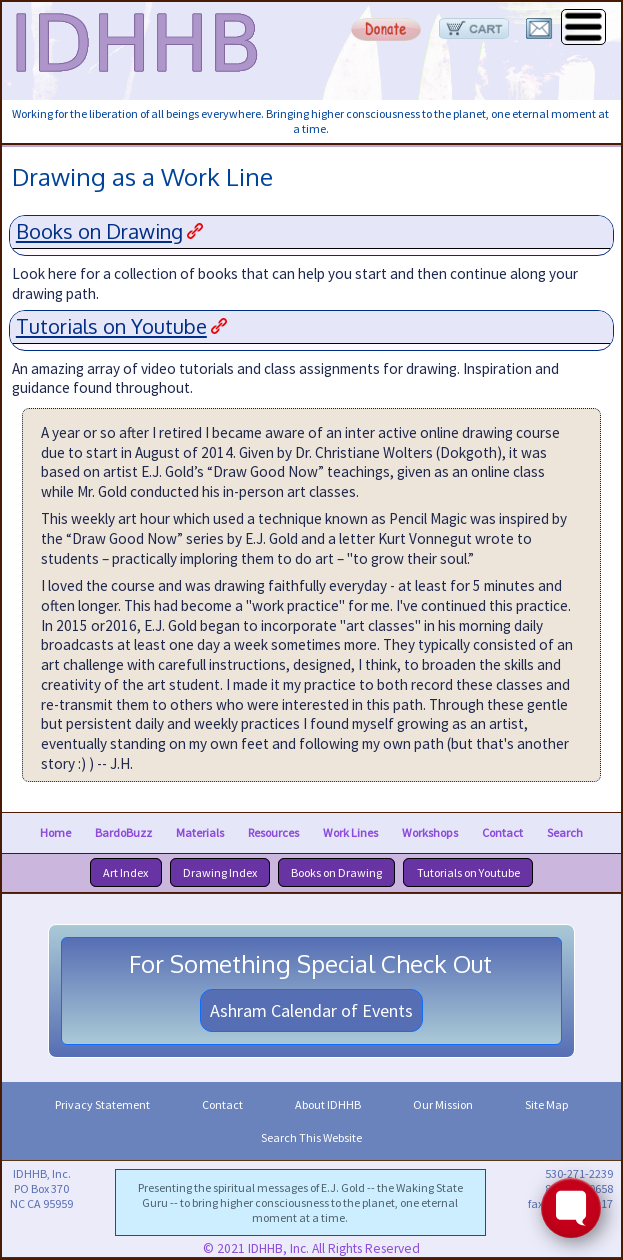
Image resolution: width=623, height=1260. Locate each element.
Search (565, 832)
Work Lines (350, 832)
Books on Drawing (99, 231)
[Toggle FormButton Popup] (571, 1208)
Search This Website (311, 1137)
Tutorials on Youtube (111, 326)
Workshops (430, 832)
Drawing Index (220, 872)
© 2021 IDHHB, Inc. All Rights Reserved (311, 1248)
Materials (200, 832)
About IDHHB (328, 1104)
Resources (273, 832)
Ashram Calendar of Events (311, 1010)
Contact (502, 832)
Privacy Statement (102, 1104)
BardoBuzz (123, 832)
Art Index (125, 872)
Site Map (546, 1104)
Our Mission (443, 1104)
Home (55, 832)
